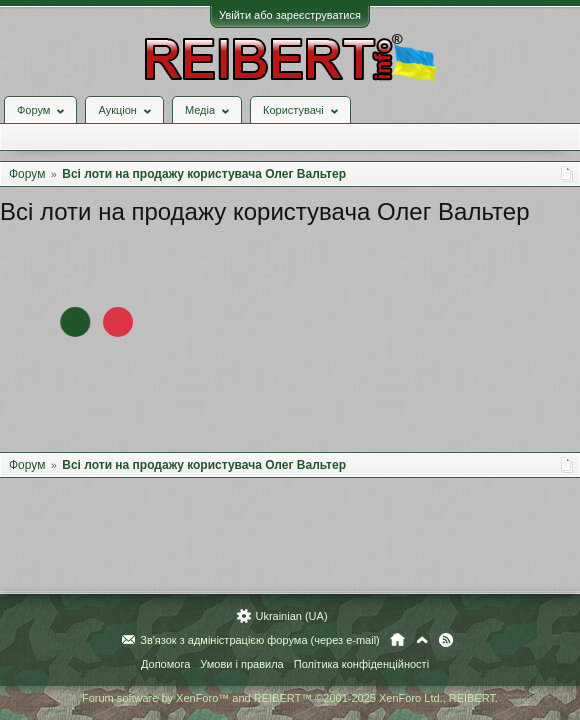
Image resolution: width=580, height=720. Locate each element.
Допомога (165, 664)
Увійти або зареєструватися (290, 15)
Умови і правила (241, 664)
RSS (446, 640)
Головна (397, 640)
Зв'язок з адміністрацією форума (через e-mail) (260, 640)
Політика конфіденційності (361, 664)
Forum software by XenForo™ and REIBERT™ (290, 698)
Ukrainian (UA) (291, 616)
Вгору (422, 640)
